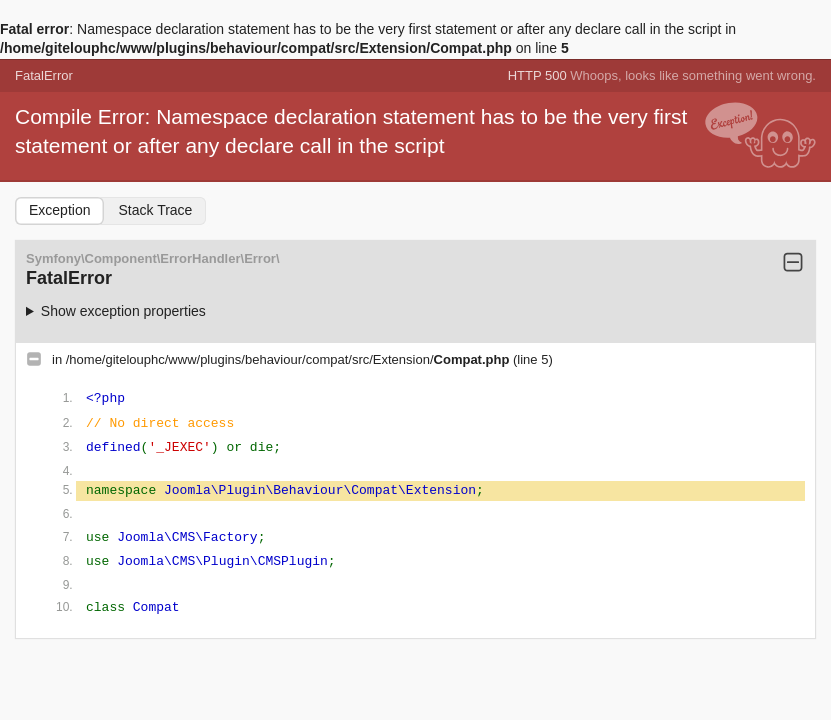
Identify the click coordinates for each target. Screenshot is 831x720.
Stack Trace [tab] (155, 210)
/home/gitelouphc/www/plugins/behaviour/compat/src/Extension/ (289, 359)
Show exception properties (123, 311)
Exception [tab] (59, 210)
